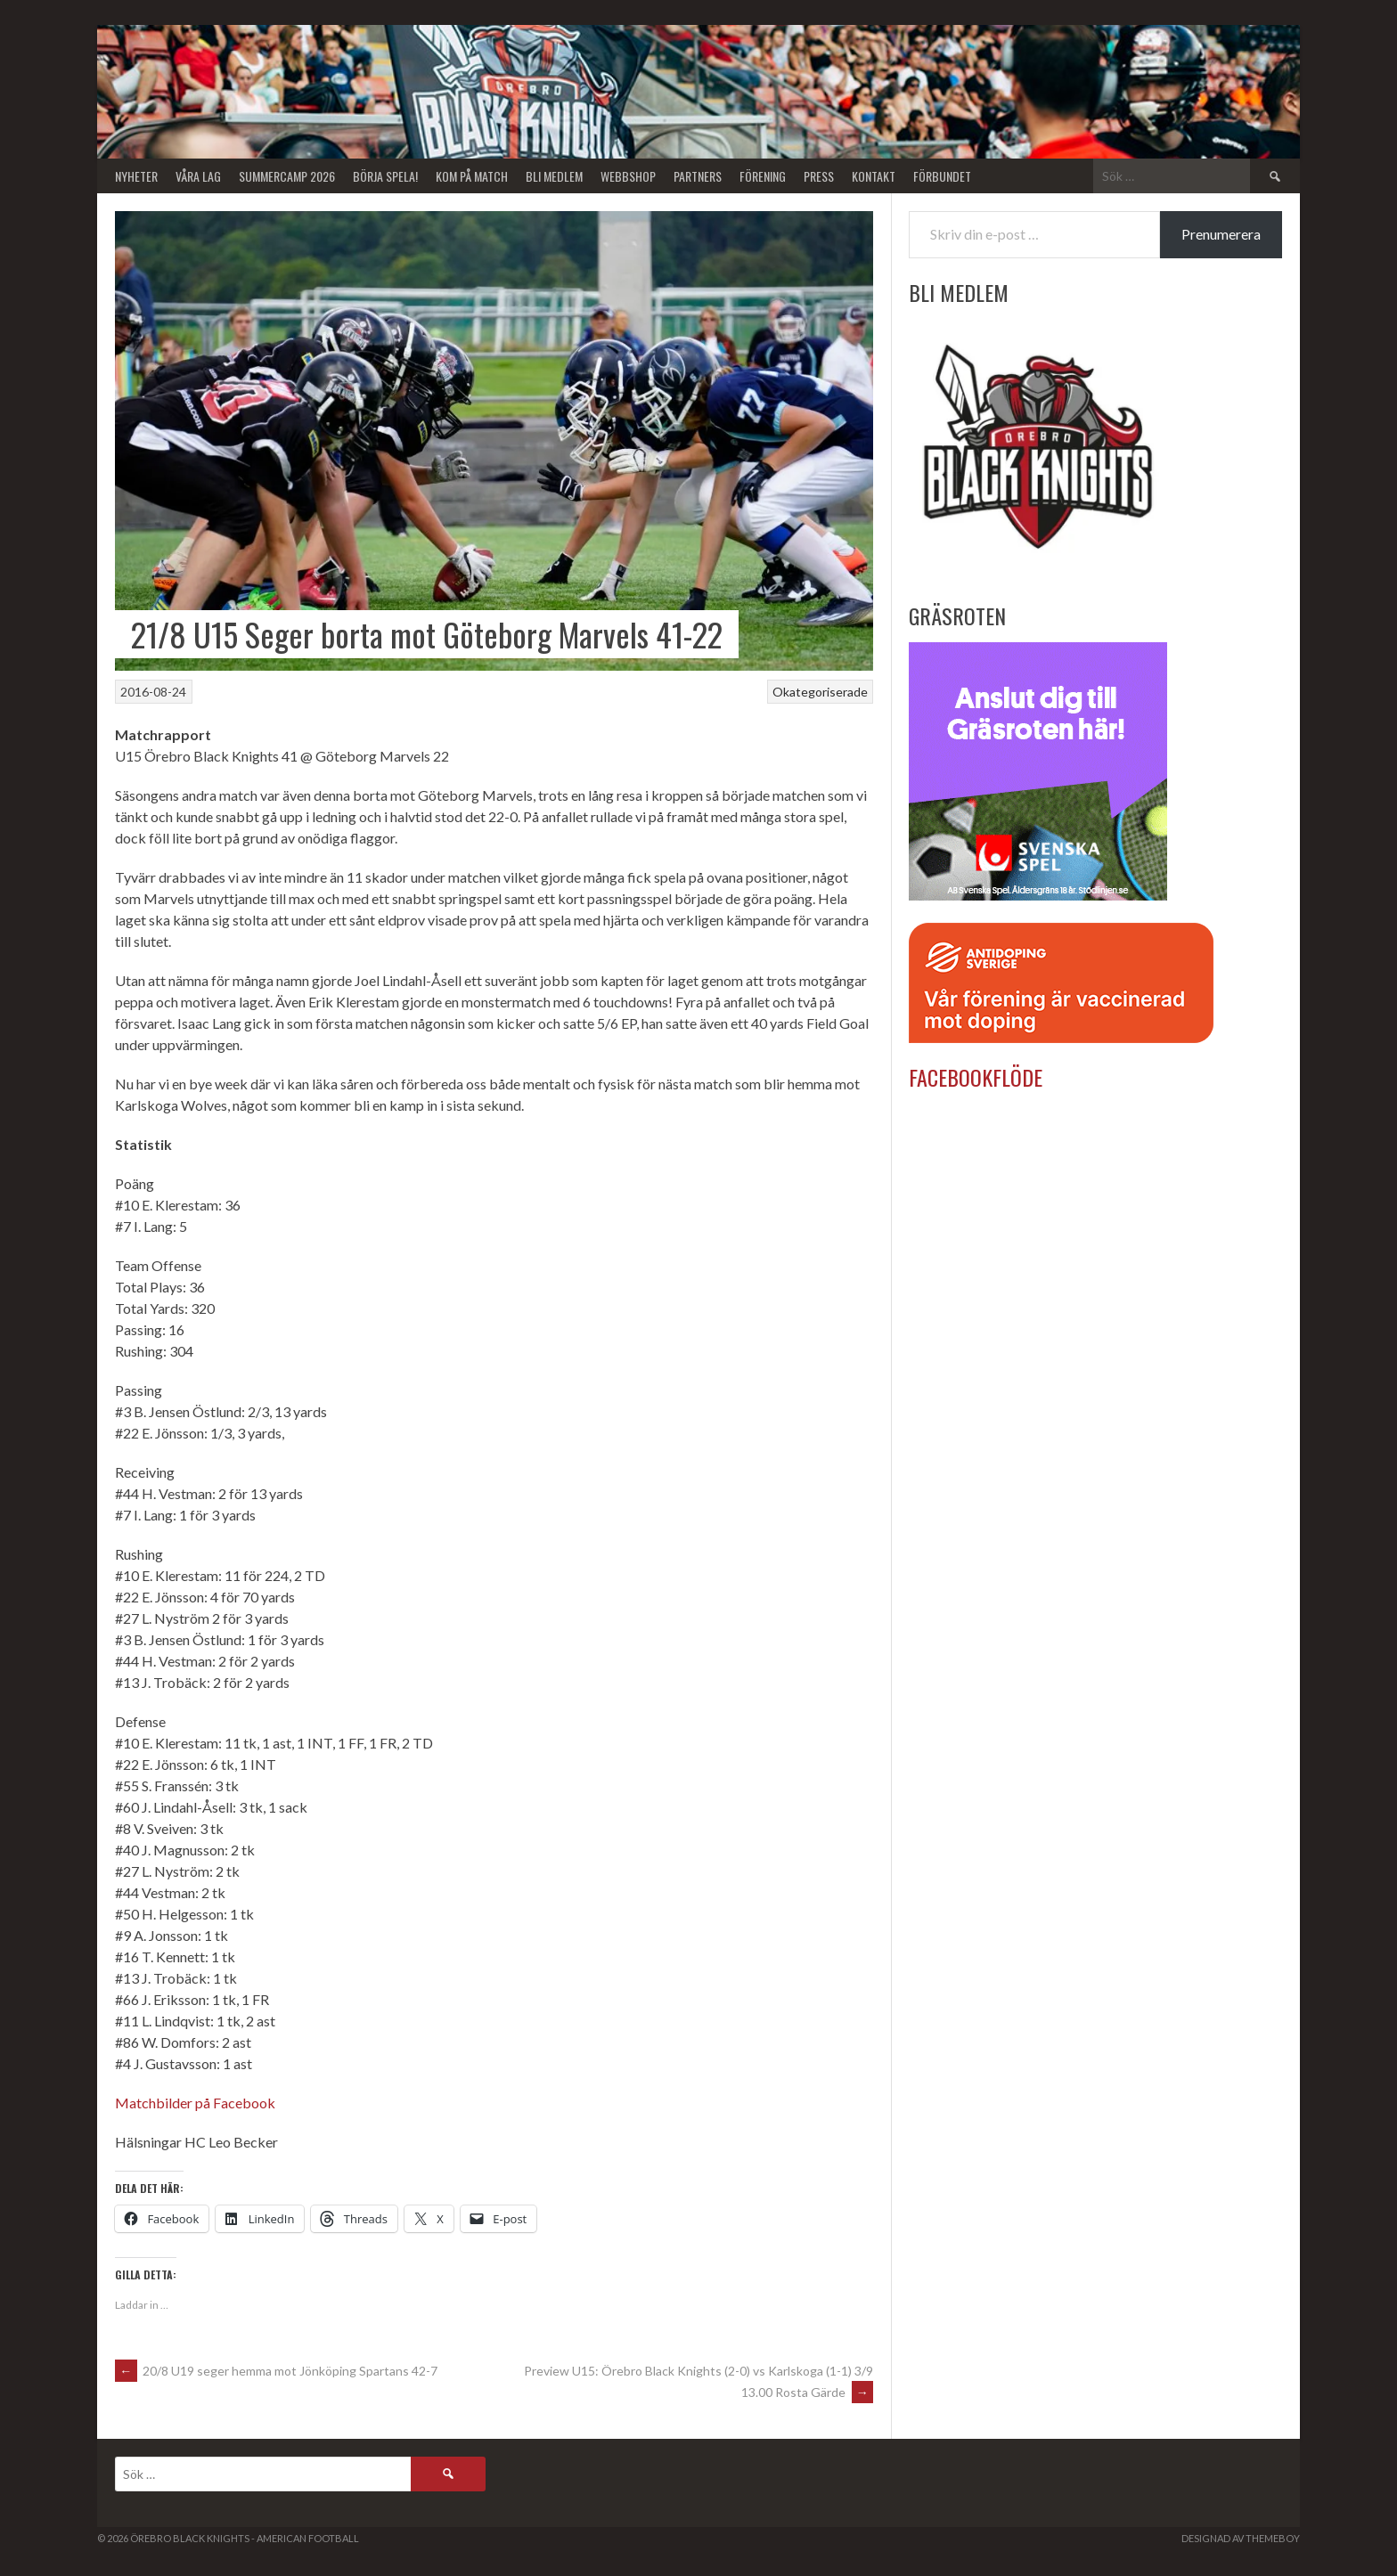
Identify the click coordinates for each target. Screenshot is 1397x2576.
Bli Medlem (554, 176)
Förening (762, 176)
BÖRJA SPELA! (385, 176)
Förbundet (942, 176)
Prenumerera (1221, 233)
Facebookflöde (975, 1077)
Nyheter (136, 176)
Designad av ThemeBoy (1240, 2538)
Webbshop (628, 176)
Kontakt (873, 176)
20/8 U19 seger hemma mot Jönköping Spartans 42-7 (276, 2370)
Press (819, 176)
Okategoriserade (820, 691)
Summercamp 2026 (287, 176)
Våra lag (198, 176)
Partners (698, 176)
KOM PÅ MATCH (472, 176)
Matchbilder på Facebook (195, 2102)
